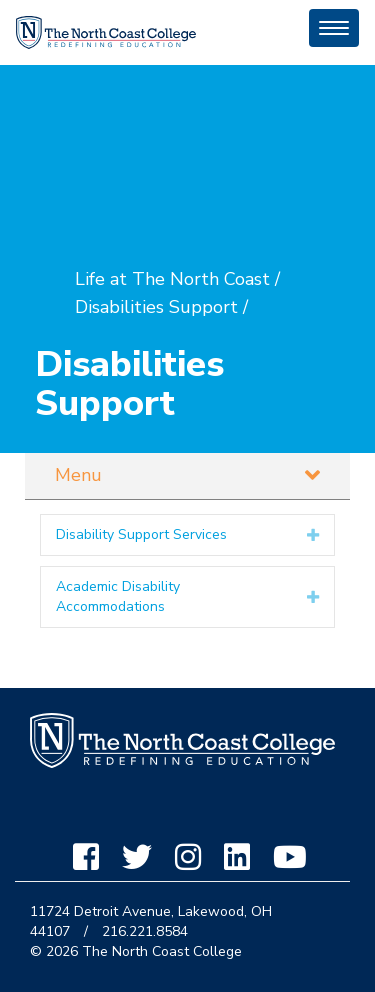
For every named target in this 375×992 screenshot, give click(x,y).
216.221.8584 (145, 931)
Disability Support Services (141, 534)
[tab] (187, 535)
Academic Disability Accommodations (118, 596)
